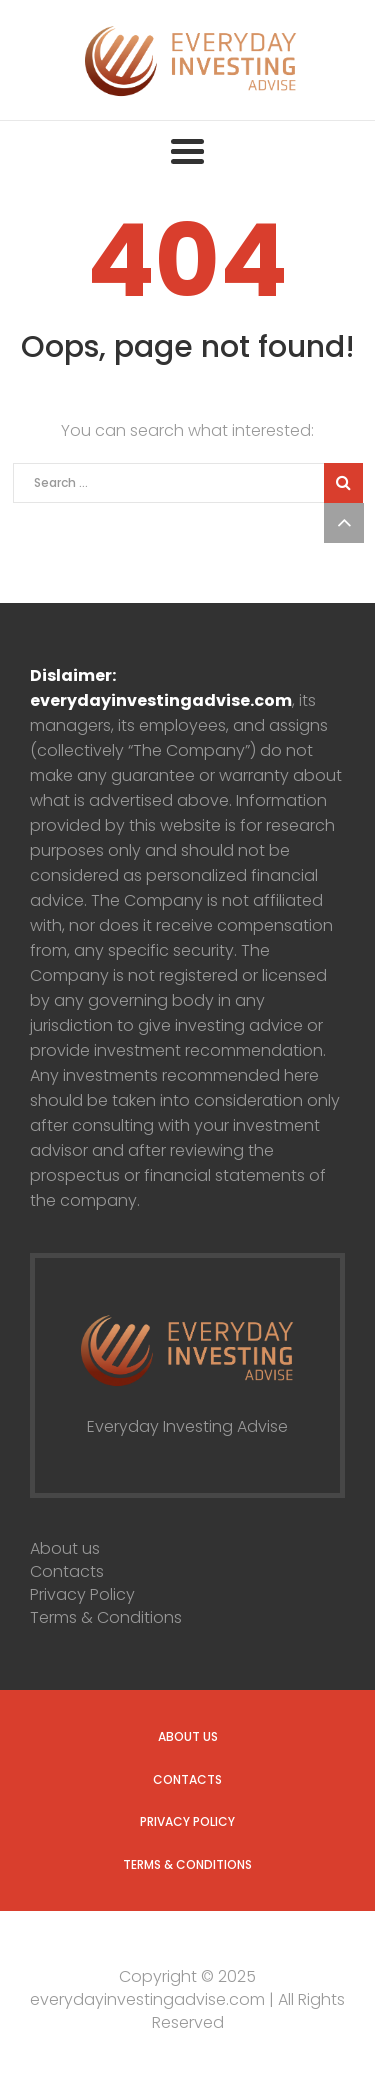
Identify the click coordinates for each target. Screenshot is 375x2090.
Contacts (67, 1571)
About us (65, 1548)
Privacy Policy (82, 1594)
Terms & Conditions (106, 1617)
